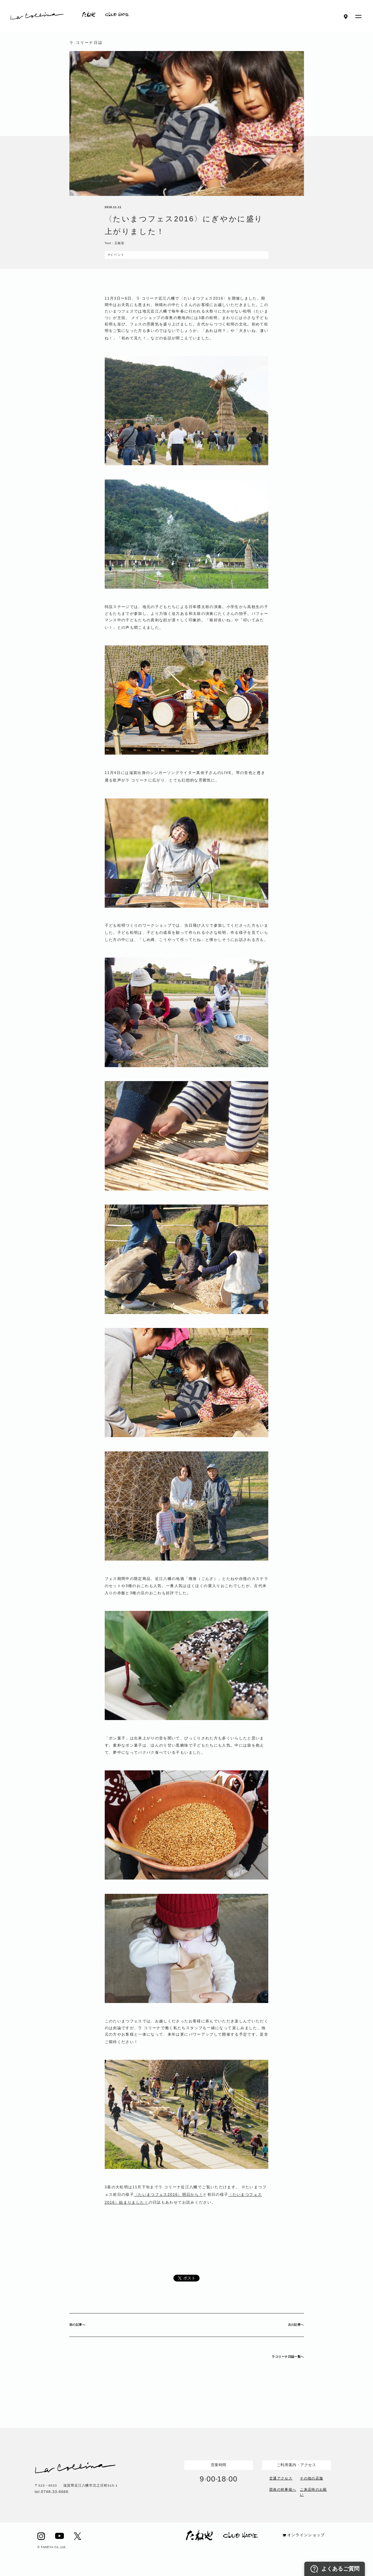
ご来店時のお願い (313, 2491)
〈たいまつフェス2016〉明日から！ (168, 2194)
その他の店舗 (311, 2477)
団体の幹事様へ (282, 2489)
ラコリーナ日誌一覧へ (288, 2356)
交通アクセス (280, 2477)
